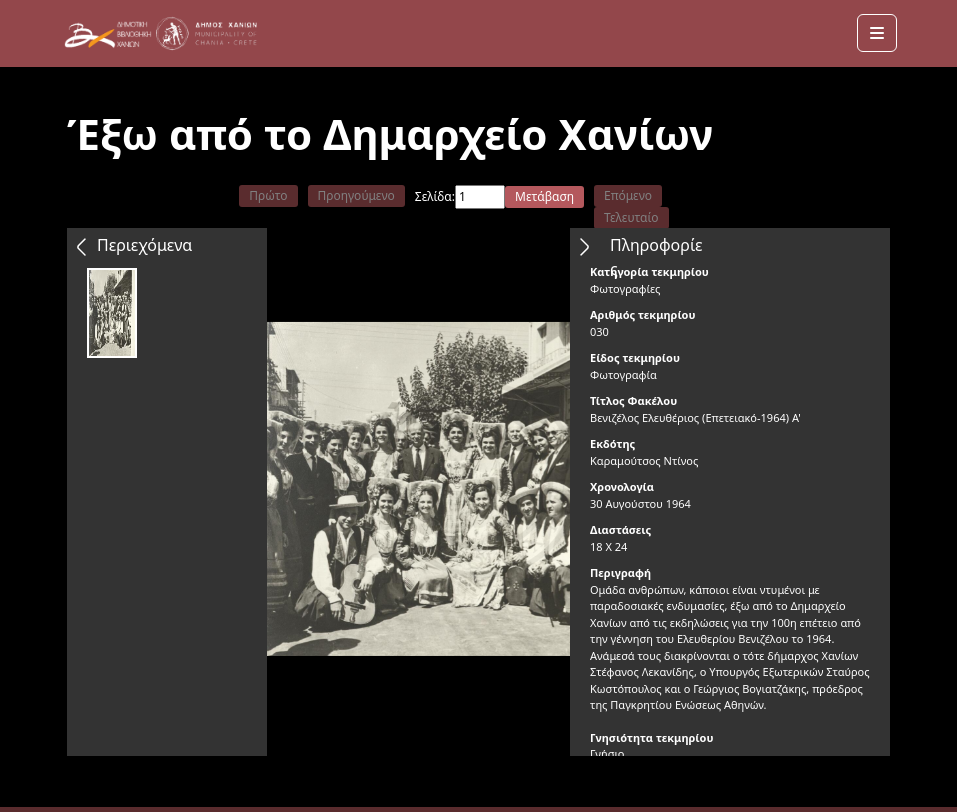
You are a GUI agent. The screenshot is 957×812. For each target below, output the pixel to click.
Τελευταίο (631, 217)
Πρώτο (268, 195)
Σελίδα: (435, 196)
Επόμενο (628, 195)
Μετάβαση (544, 196)
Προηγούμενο (356, 195)
